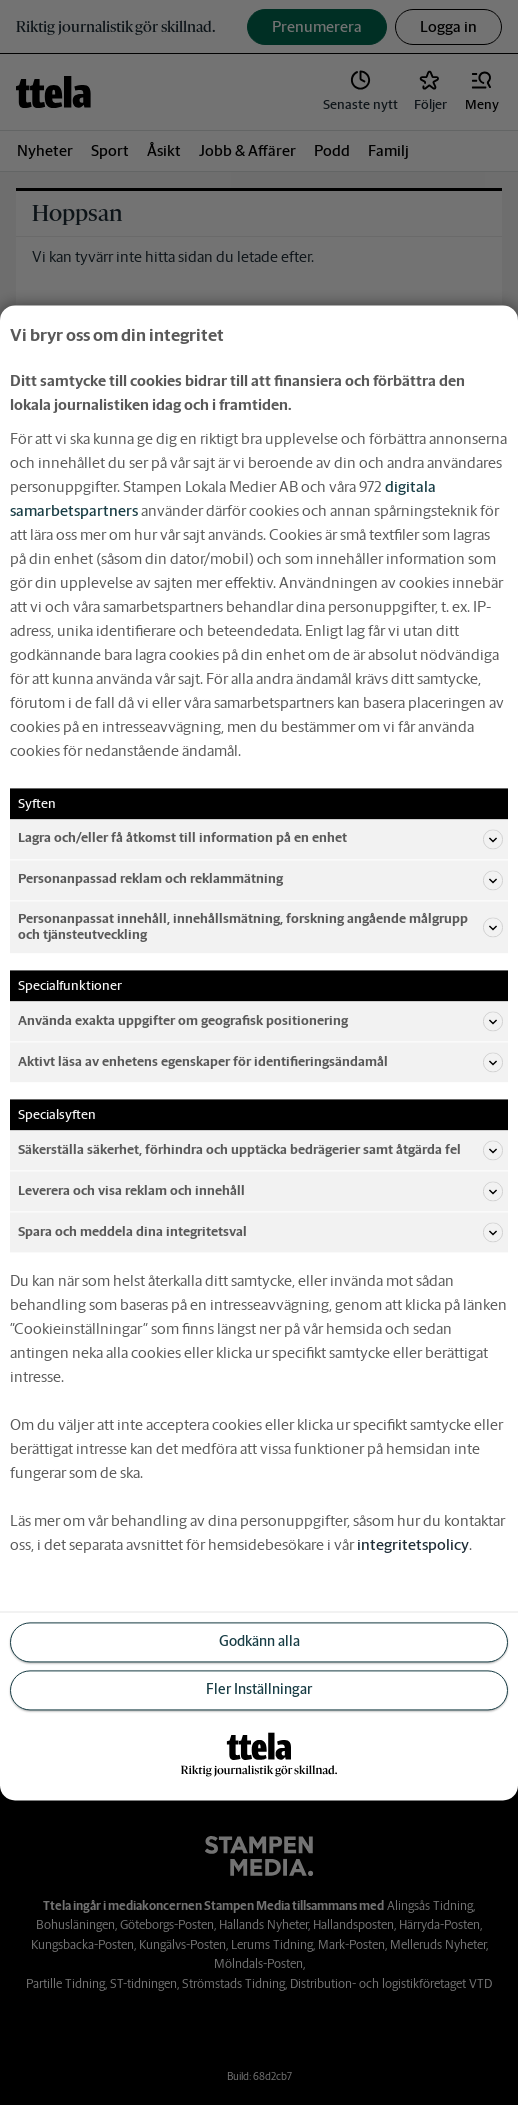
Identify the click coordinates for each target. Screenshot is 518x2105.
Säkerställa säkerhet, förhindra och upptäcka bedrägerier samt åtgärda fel (260, 1150)
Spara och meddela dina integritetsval (260, 1232)
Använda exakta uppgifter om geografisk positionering (260, 1021)
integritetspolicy (413, 1544)
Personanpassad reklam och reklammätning (260, 880)
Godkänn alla (259, 1641)
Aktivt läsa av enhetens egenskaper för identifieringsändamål (260, 1062)
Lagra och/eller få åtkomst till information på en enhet (260, 839)
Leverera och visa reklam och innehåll (260, 1191)
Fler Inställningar (259, 1689)
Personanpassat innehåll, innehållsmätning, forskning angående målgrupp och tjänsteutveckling (260, 926)
